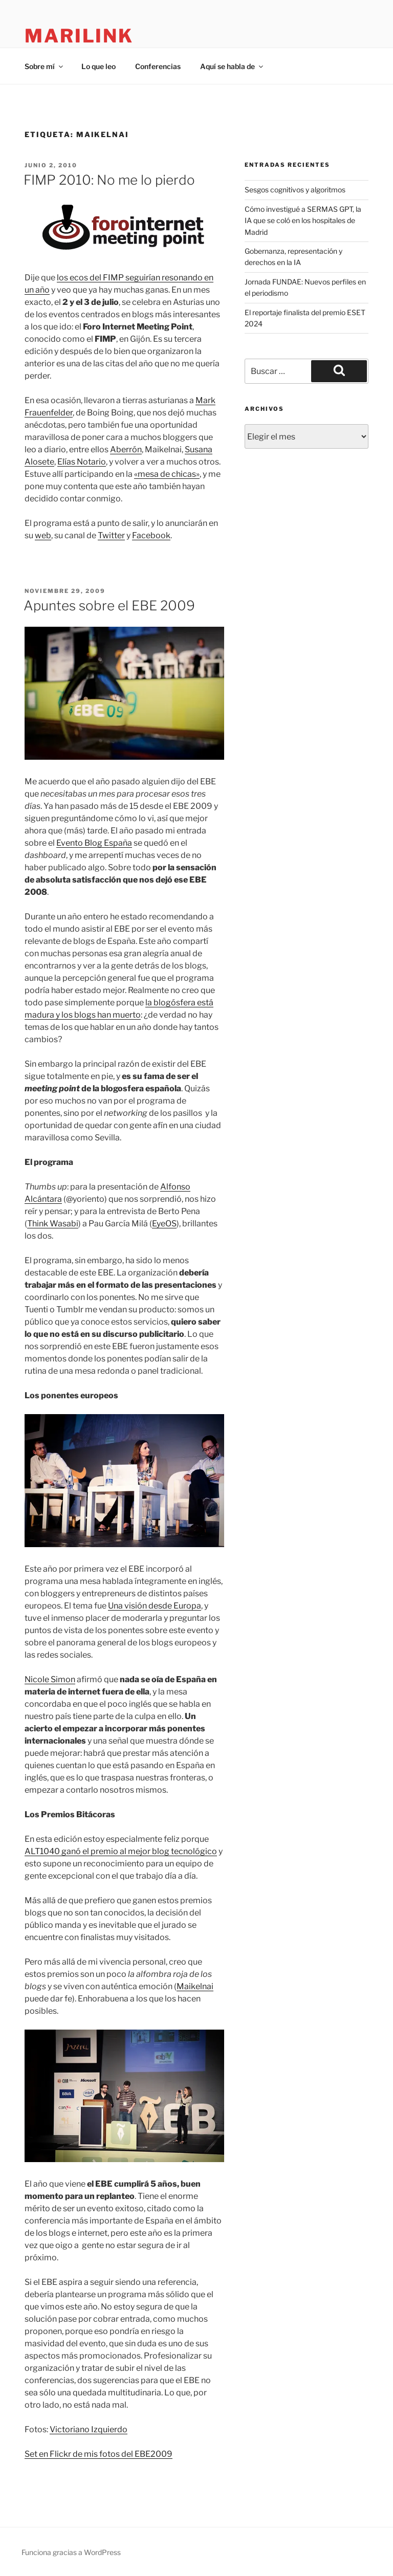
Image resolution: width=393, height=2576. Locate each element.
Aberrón (126, 449)
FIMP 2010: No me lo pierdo (109, 180)
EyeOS (164, 1223)
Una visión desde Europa (154, 1606)
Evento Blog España (94, 843)
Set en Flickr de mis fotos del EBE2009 (98, 2454)
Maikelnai (195, 1986)
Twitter (111, 535)
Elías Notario (81, 462)
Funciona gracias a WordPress (71, 2552)
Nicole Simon (50, 1679)
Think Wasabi (52, 1223)
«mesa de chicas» (167, 474)
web (43, 535)
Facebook (151, 535)
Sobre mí (44, 66)
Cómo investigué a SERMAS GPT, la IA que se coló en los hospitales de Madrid (303, 220)
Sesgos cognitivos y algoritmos (295, 189)
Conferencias (158, 66)
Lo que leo (98, 66)
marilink (79, 36)
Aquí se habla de (232, 66)
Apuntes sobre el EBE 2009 (109, 605)
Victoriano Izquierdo (88, 2429)
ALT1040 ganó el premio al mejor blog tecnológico (121, 1851)
